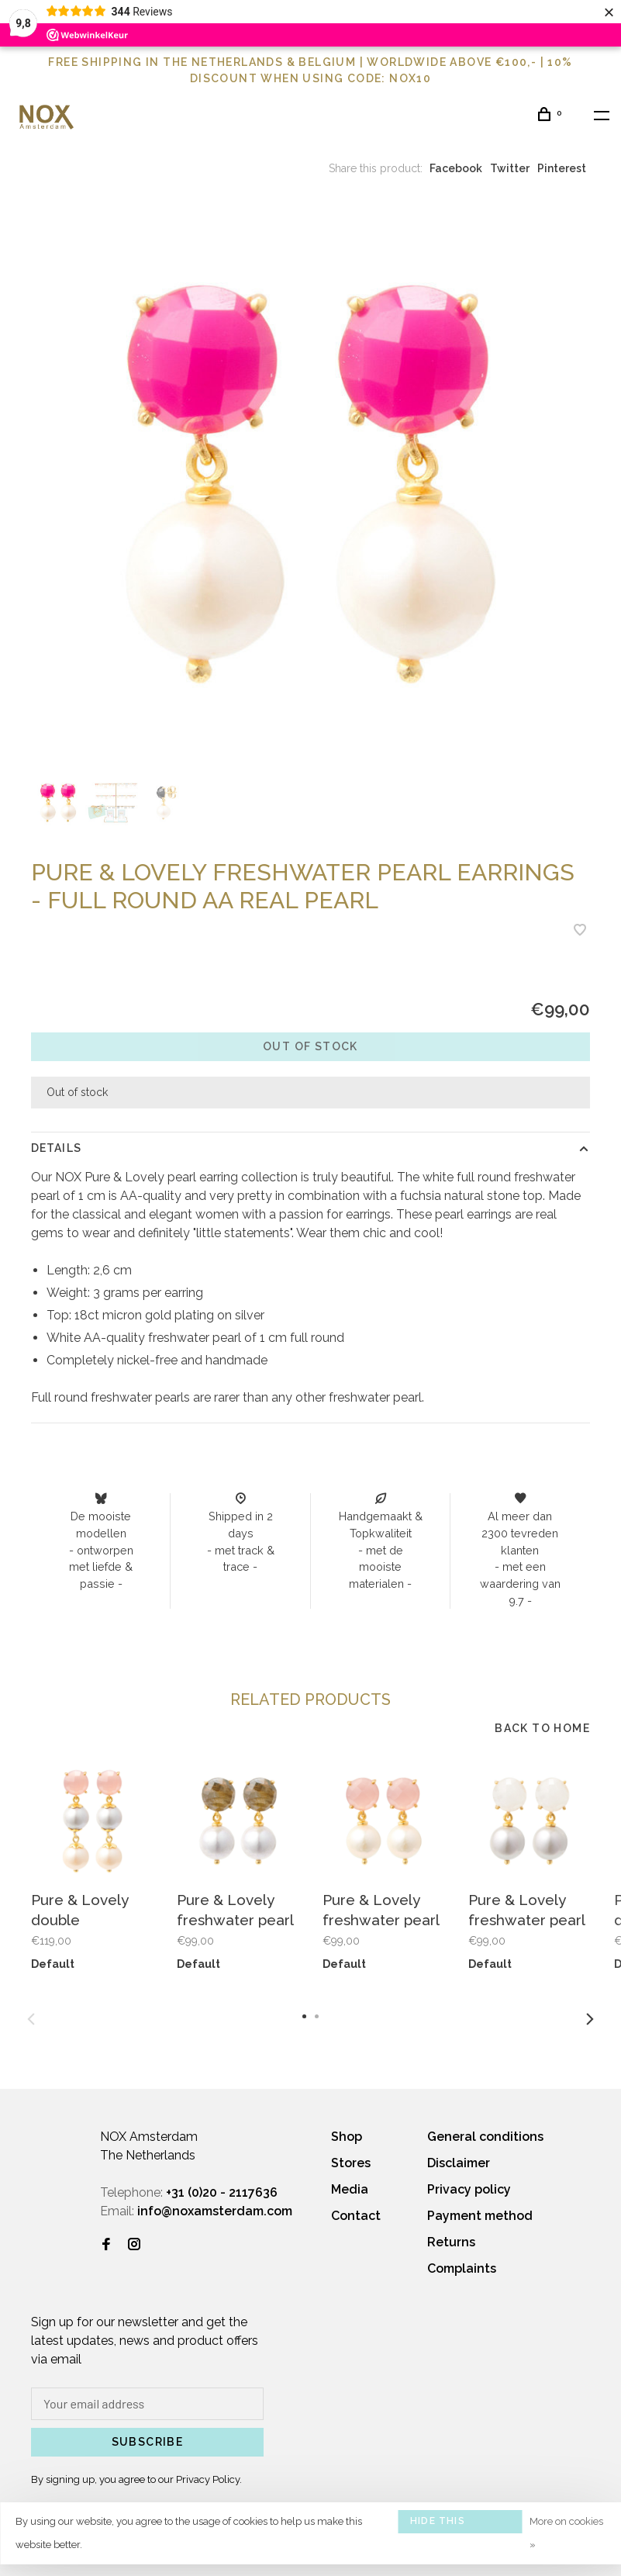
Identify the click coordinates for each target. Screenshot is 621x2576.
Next (590, 2019)
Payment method (480, 2215)
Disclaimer (458, 2163)
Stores (351, 2163)
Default (52, 1964)
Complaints (461, 2268)
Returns (451, 2242)
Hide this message (437, 2524)
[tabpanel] (310, 484)
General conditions (485, 2136)
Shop (346, 2136)
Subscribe (148, 2442)
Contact (356, 2215)
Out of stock (310, 1046)
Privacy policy (469, 2189)
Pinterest (561, 168)
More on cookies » (566, 2532)
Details (56, 1148)
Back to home (542, 1728)
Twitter (510, 168)
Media (349, 2189)
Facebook (456, 168)
